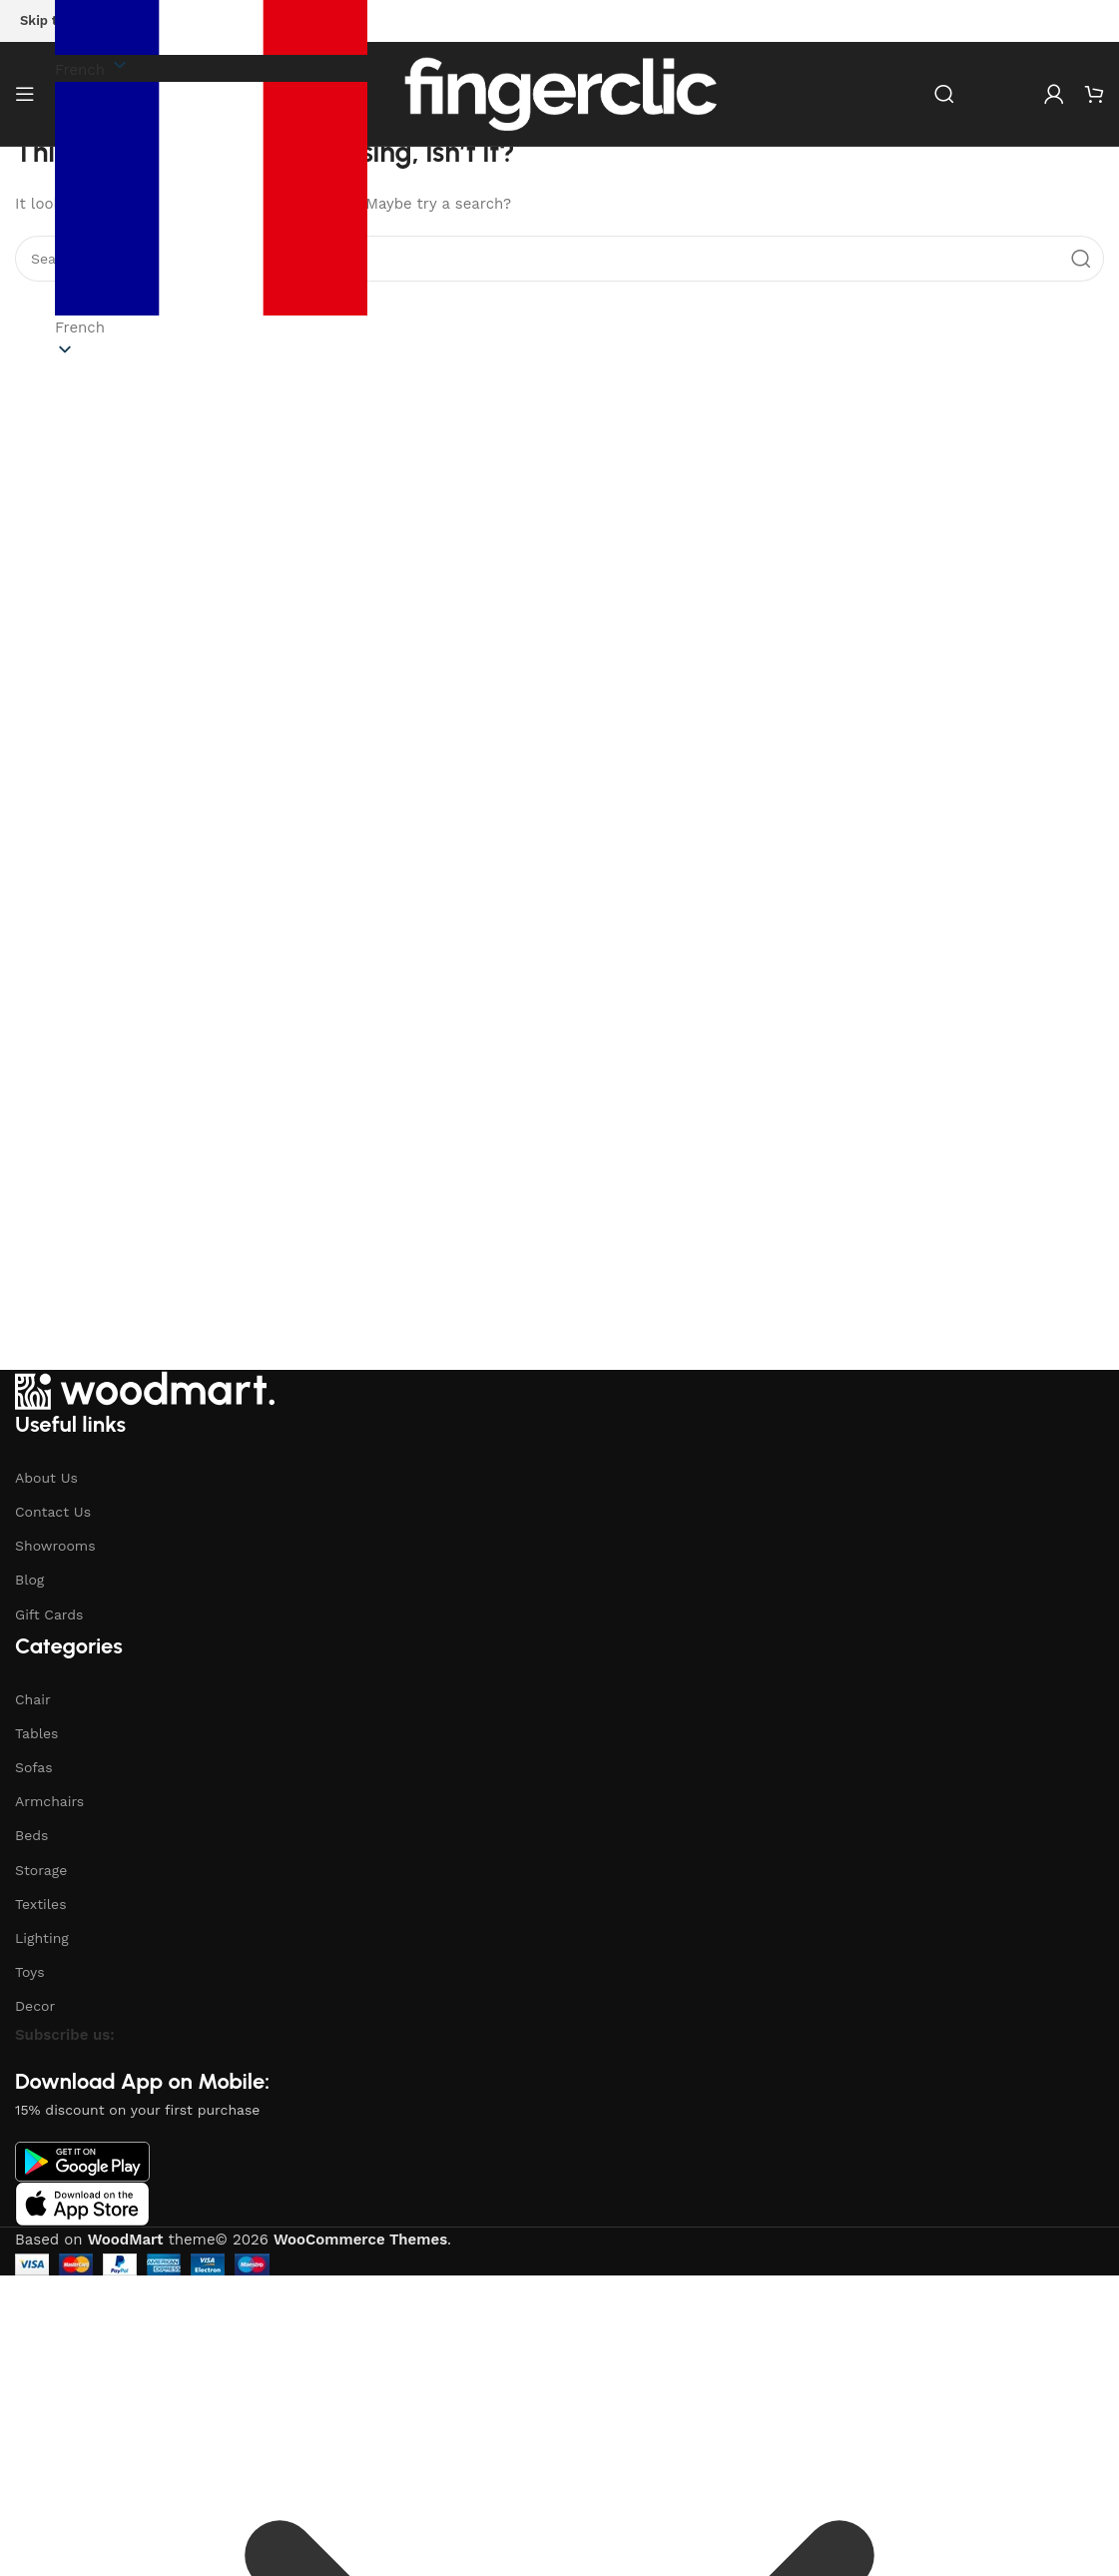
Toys (30, 1972)
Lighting (42, 1938)
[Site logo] (560, 93)
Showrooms (55, 1546)
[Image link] (145, 1389)
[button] (211, 210)
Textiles (41, 1904)
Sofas (34, 1767)
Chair (33, 1699)
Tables (36, 1733)
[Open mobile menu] (25, 94)
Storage (41, 1870)
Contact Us (53, 1512)
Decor (35, 2006)
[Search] (944, 94)
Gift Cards (49, 1614)
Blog (29, 1580)
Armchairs (49, 1801)
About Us (46, 1478)
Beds (31, 1835)
